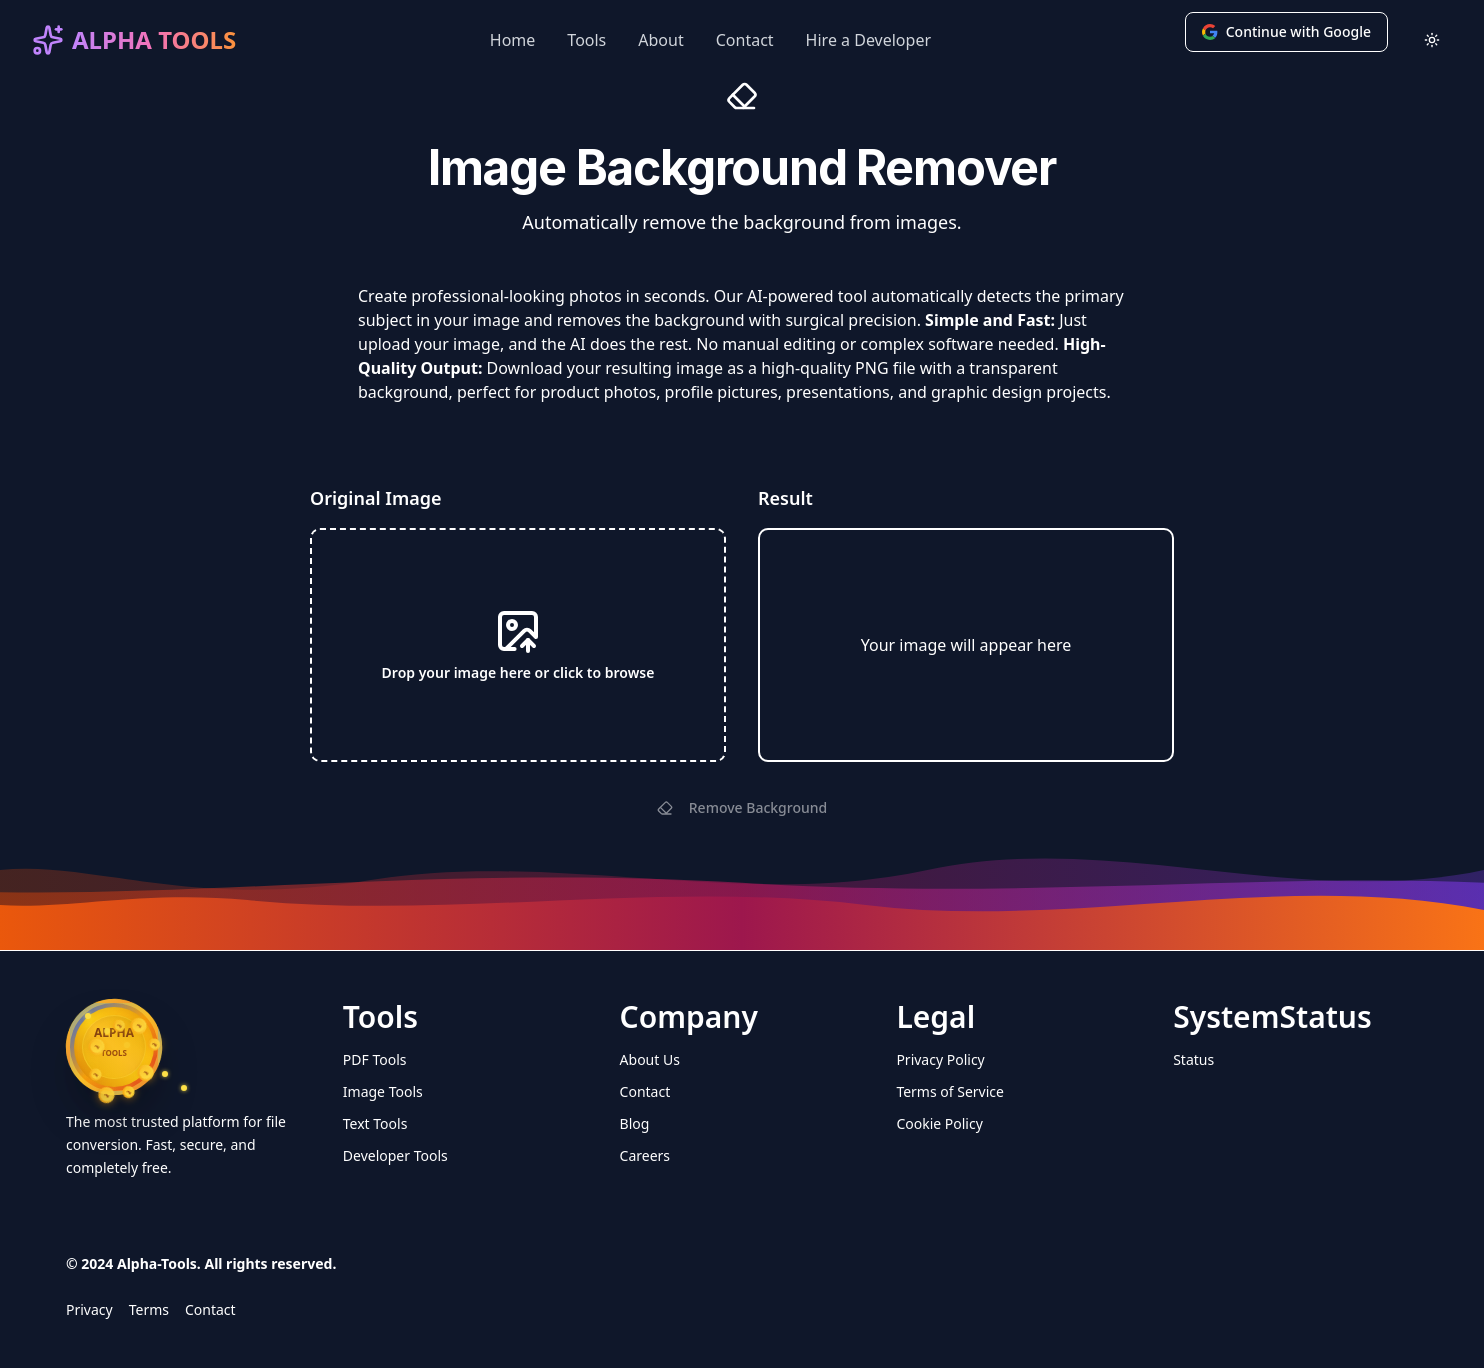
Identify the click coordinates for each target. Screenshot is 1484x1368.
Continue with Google (1286, 31)
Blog (635, 1123)
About (660, 40)
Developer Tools (395, 1155)
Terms (149, 1309)
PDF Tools (375, 1059)
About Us (650, 1059)
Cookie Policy (939, 1123)
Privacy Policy (940, 1059)
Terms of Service (950, 1091)
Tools (586, 40)
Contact (745, 40)
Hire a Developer (868, 40)
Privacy (89, 1309)
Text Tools (375, 1123)
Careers (645, 1155)
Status (1193, 1059)
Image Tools (383, 1091)
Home (513, 40)
